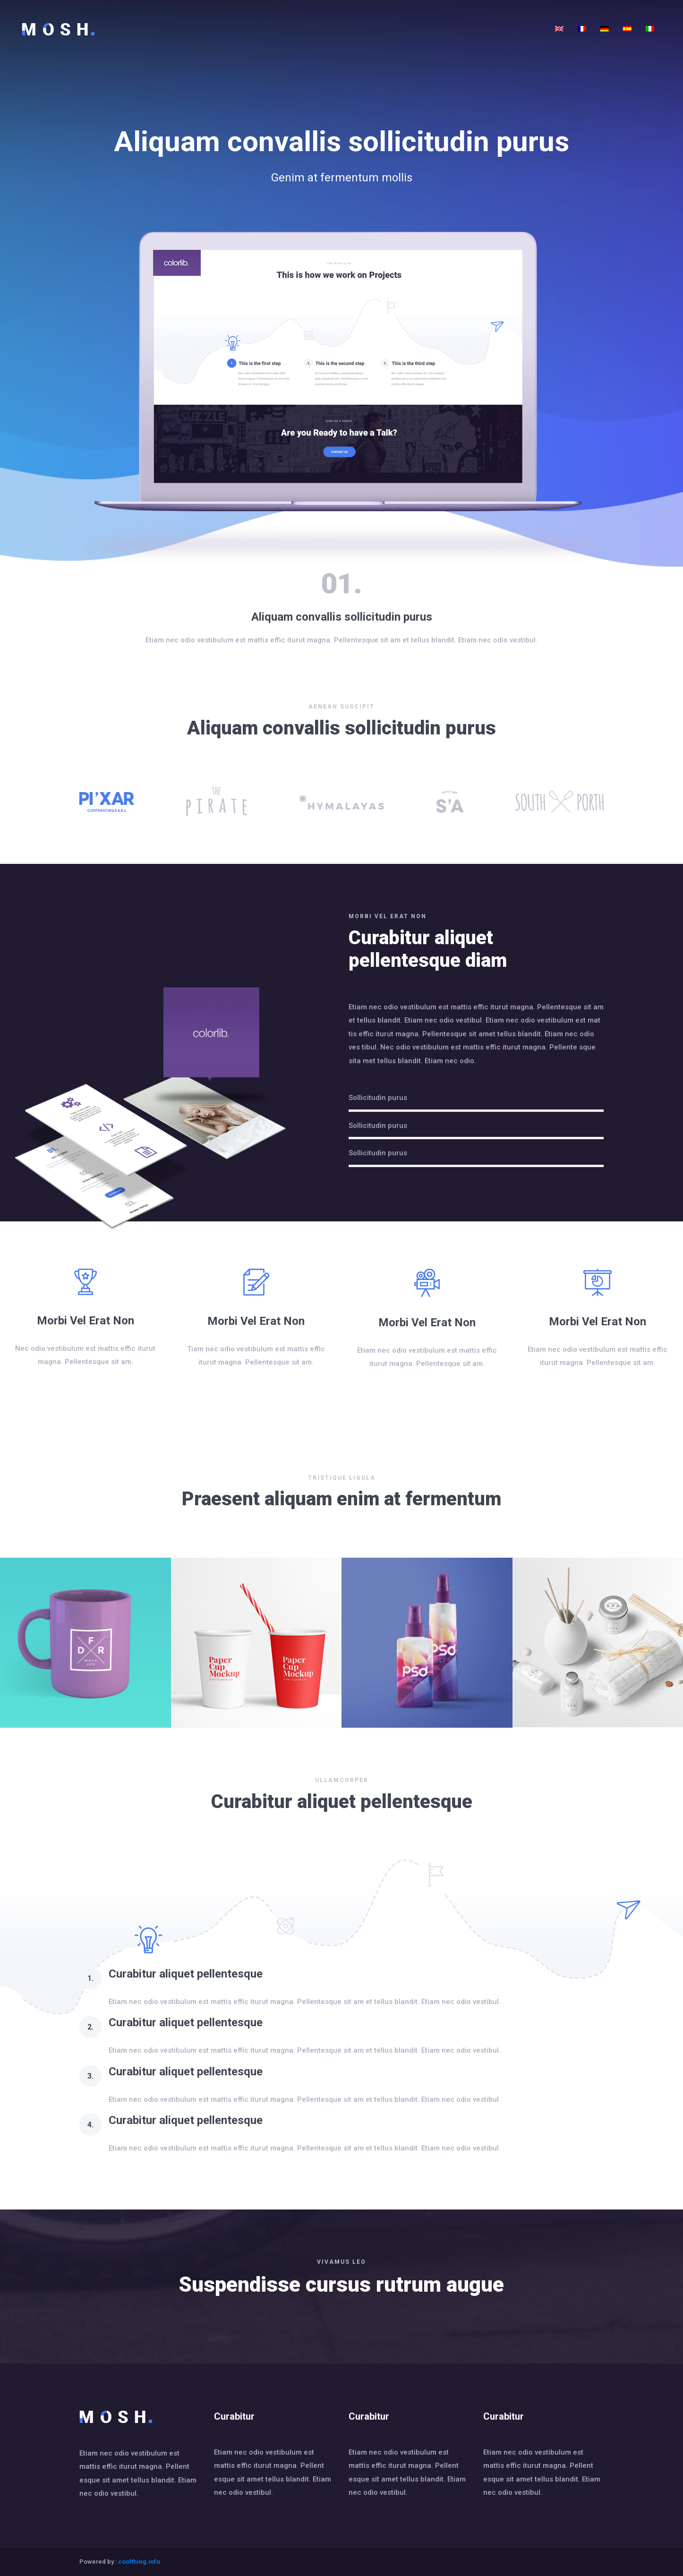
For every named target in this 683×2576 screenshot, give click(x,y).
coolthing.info (139, 2561)
